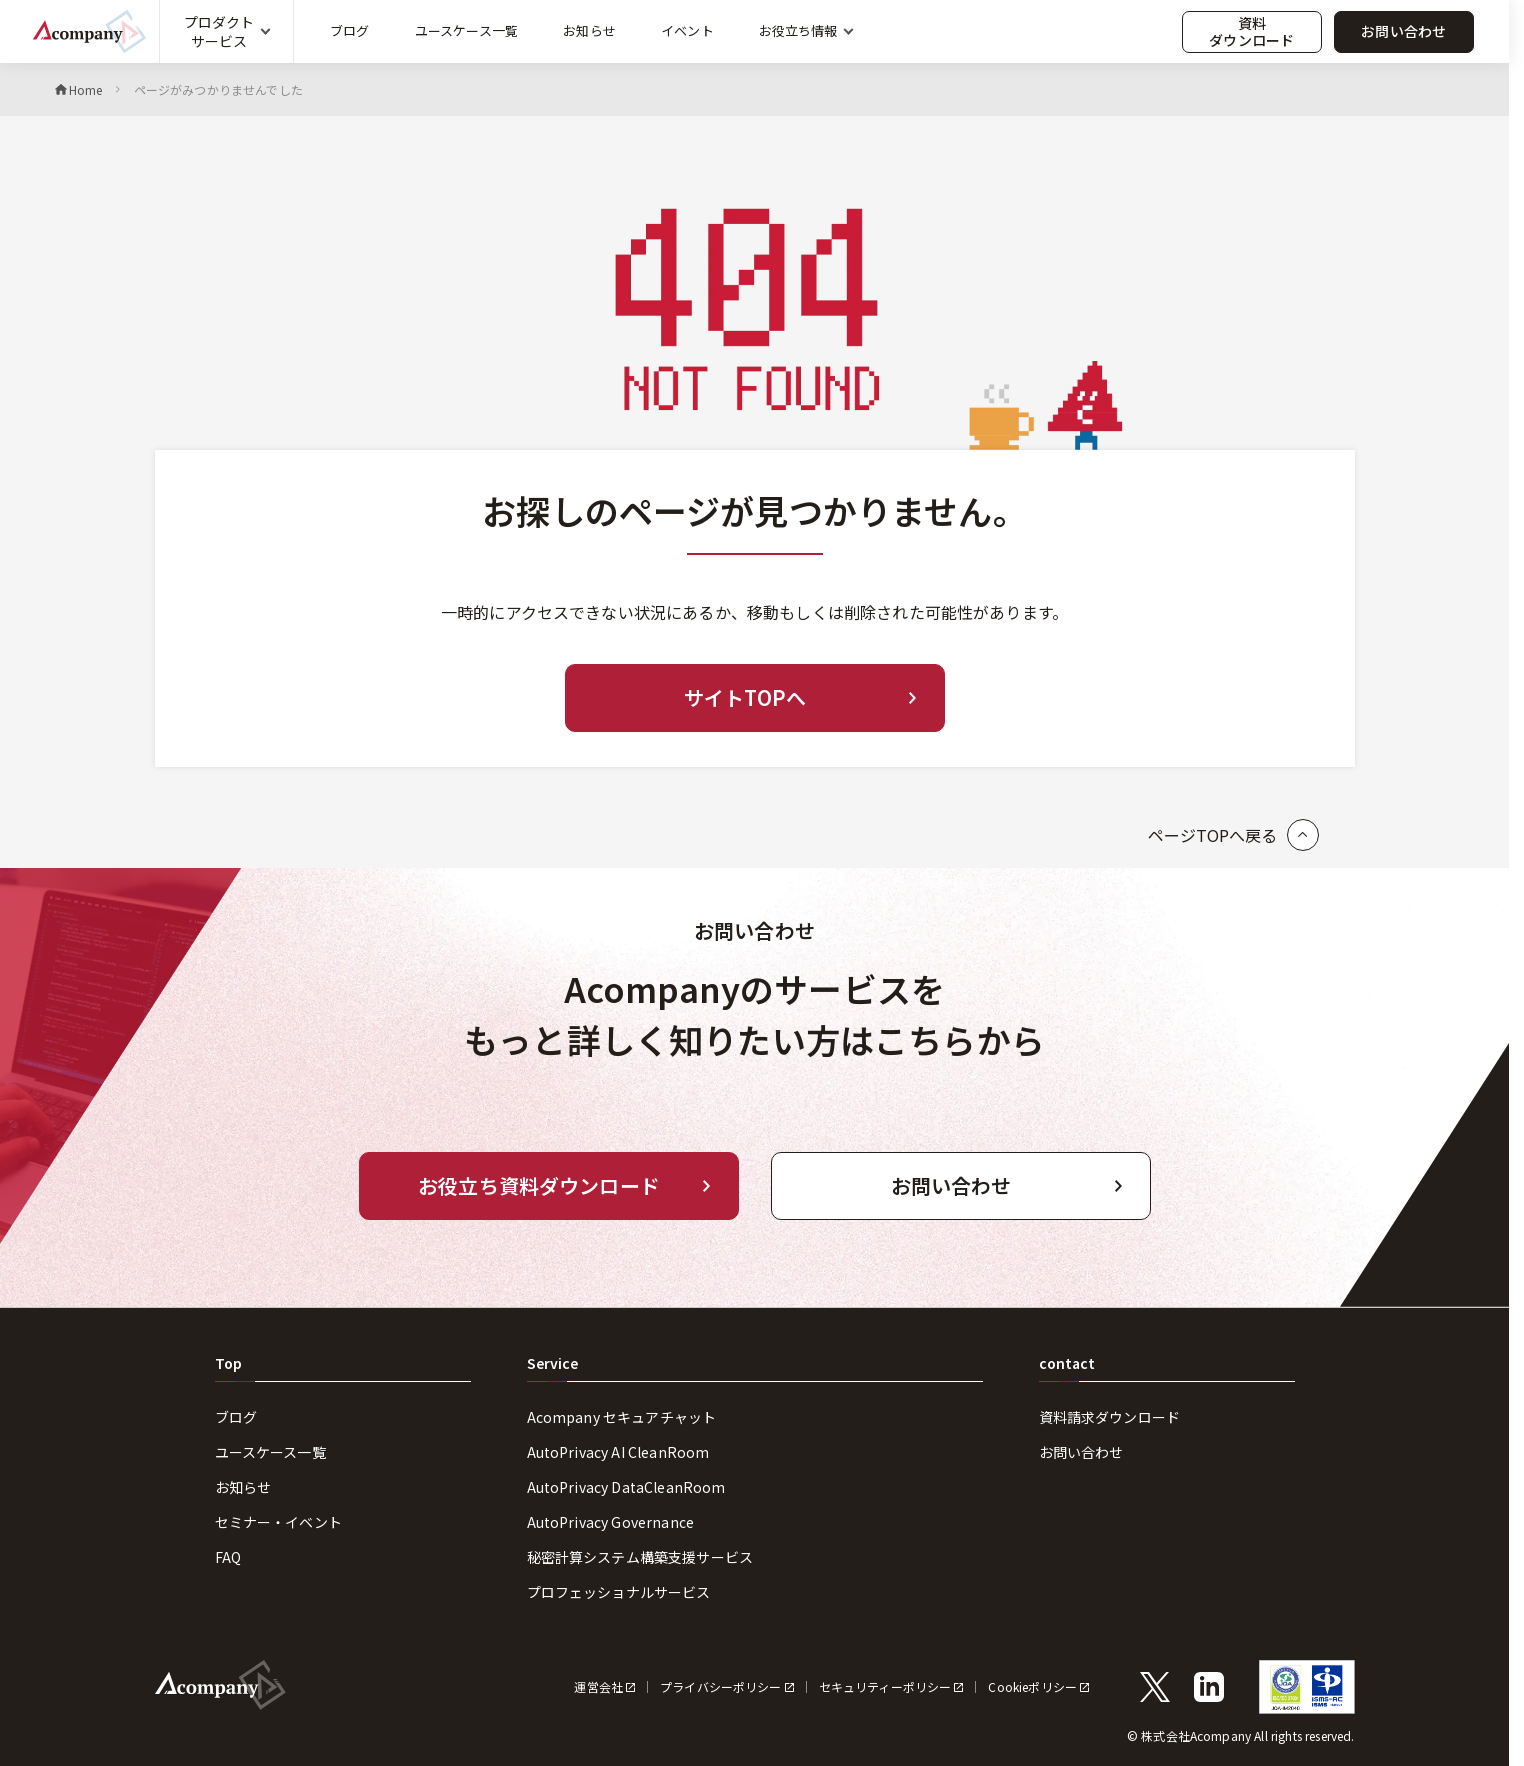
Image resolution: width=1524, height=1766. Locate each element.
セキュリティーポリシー (885, 1687)
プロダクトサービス (219, 31)
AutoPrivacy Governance (611, 1522)
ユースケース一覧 (466, 30)
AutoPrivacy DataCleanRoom (626, 1487)
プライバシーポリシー (721, 1687)
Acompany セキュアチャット (622, 1417)
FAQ (228, 1557)
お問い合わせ (1403, 31)
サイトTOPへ (745, 697)
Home (86, 89)
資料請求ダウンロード (1110, 1417)
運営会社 (598, 1687)
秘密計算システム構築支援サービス (640, 1557)
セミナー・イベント (278, 1522)
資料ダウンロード (1251, 31)
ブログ (349, 30)
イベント (687, 30)
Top (228, 1363)
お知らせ (589, 30)
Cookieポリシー (1032, 1687)
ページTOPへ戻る (1212, 835)
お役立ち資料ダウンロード (539, 1185)
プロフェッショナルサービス (619, 1592)
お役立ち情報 (798, 30)
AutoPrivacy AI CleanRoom (618, 1452)
